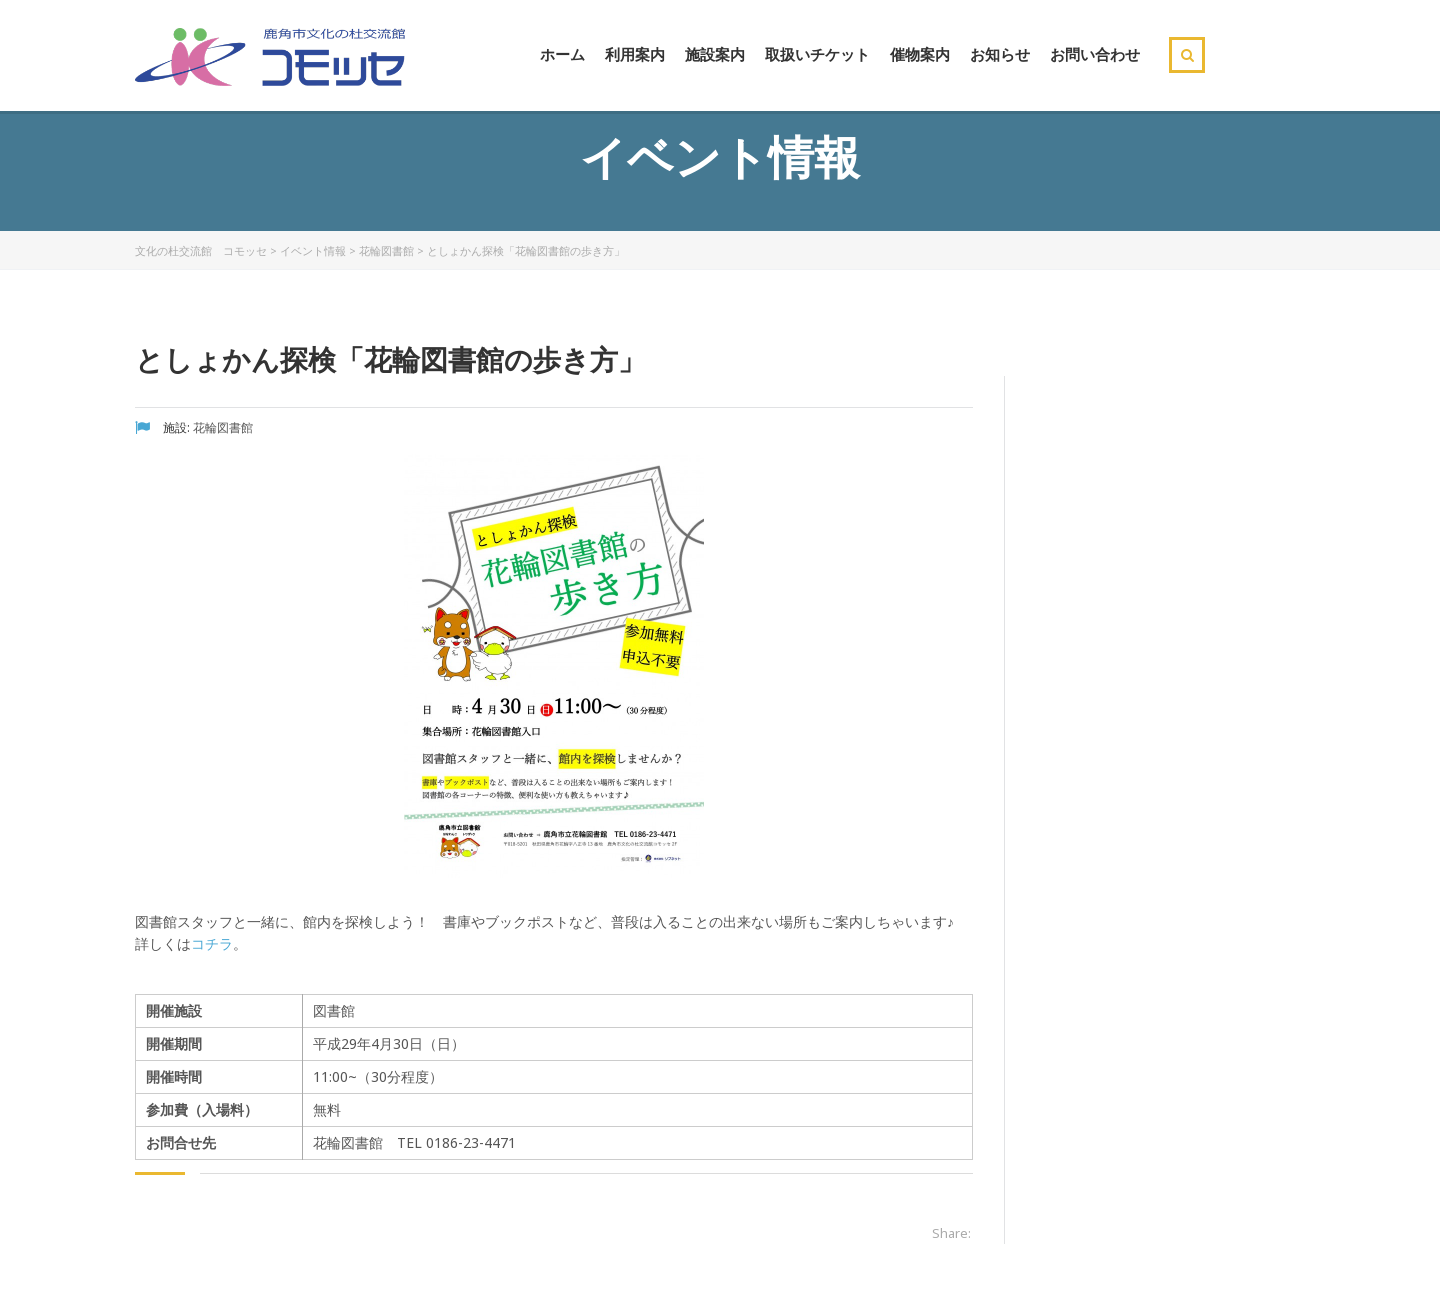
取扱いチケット (817, 54)
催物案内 (920, 54)
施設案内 (715, 54)
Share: (951, 1233)
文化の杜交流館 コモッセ (201, 250)
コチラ (212, 943)
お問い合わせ (1095, 54)
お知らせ (1000, 54)
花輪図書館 (386, 250)
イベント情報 (313, 250)
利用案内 (635, 54)
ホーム (562, 54)
